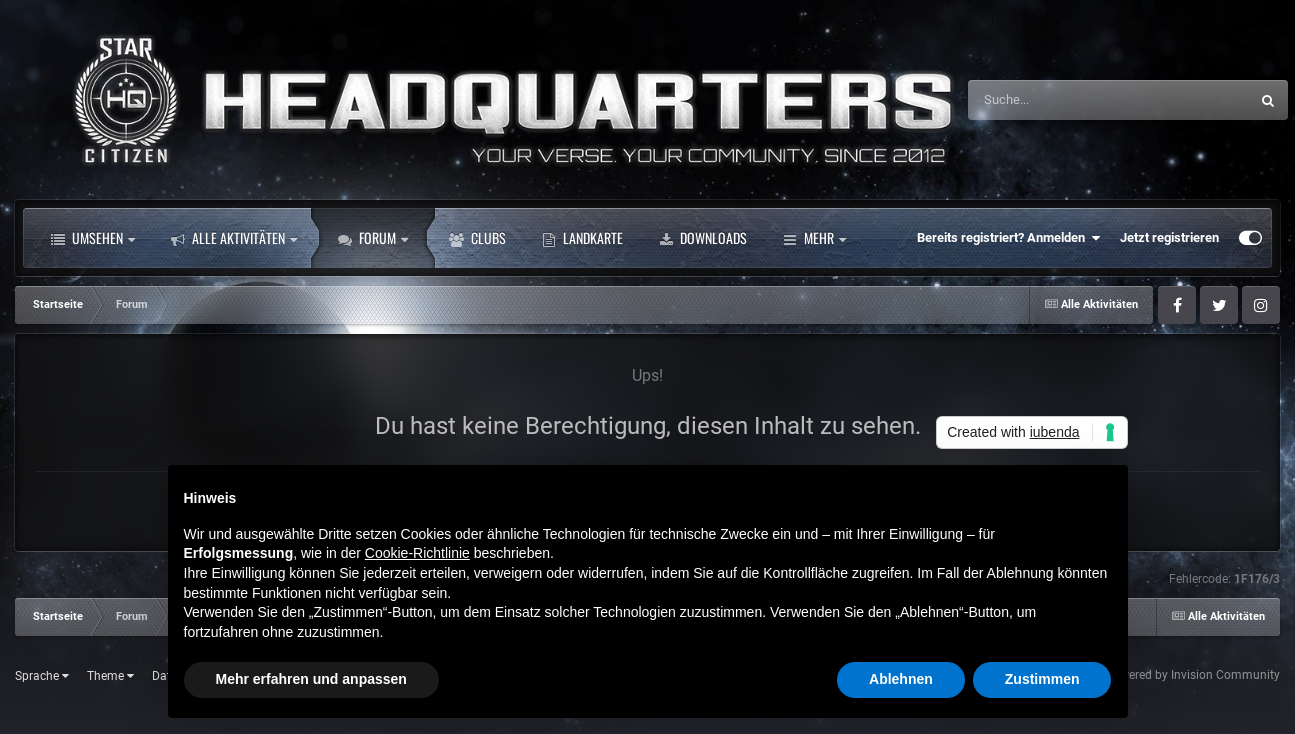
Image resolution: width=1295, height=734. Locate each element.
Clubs (477, 238)
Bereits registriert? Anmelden (1008, 238)
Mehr (814, 238)
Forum (373, 238)
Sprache (42, 676)
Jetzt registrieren (1169, 237)
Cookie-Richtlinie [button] (417, 553)
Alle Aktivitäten (234, 238)
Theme (110, 676)
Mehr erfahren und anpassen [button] (311, 679)
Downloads (703, 238)
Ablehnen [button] (901, 679)
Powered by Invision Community (1192, 675)
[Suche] (1066, 100)
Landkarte (582, 238)
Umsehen (93, 238)
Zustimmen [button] (1042, 679)
